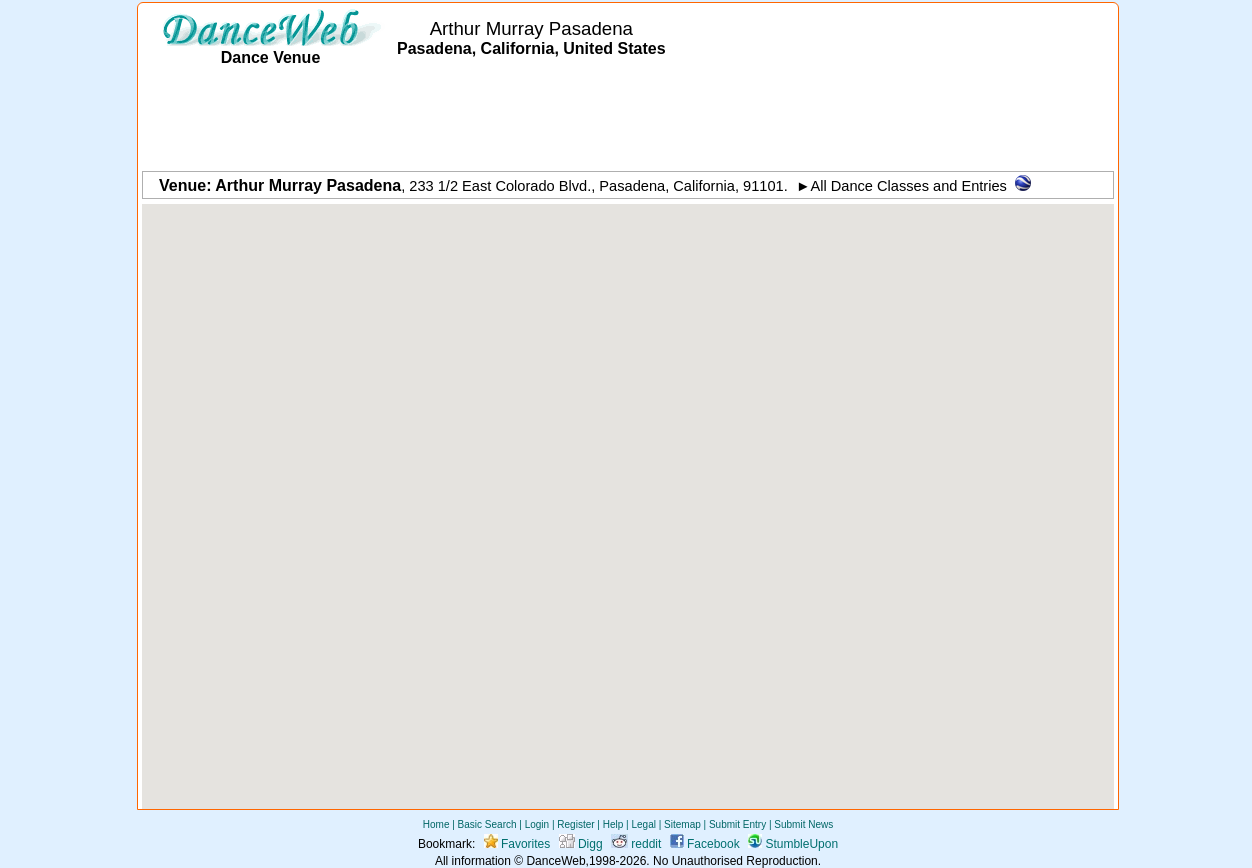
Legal (643, 824)
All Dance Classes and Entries (908, 186)
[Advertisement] (628, 120)
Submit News (803, 824)
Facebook (705, 844)
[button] (628, 488)
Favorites (517, 844)
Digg (581, 844)
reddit (636, 844)
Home (436, 824)
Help (613, 824)
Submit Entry (737, 824)
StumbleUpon (793, 844)
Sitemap (682, 824)
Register (575, 824)
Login (537, 824)
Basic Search (487, 824)
